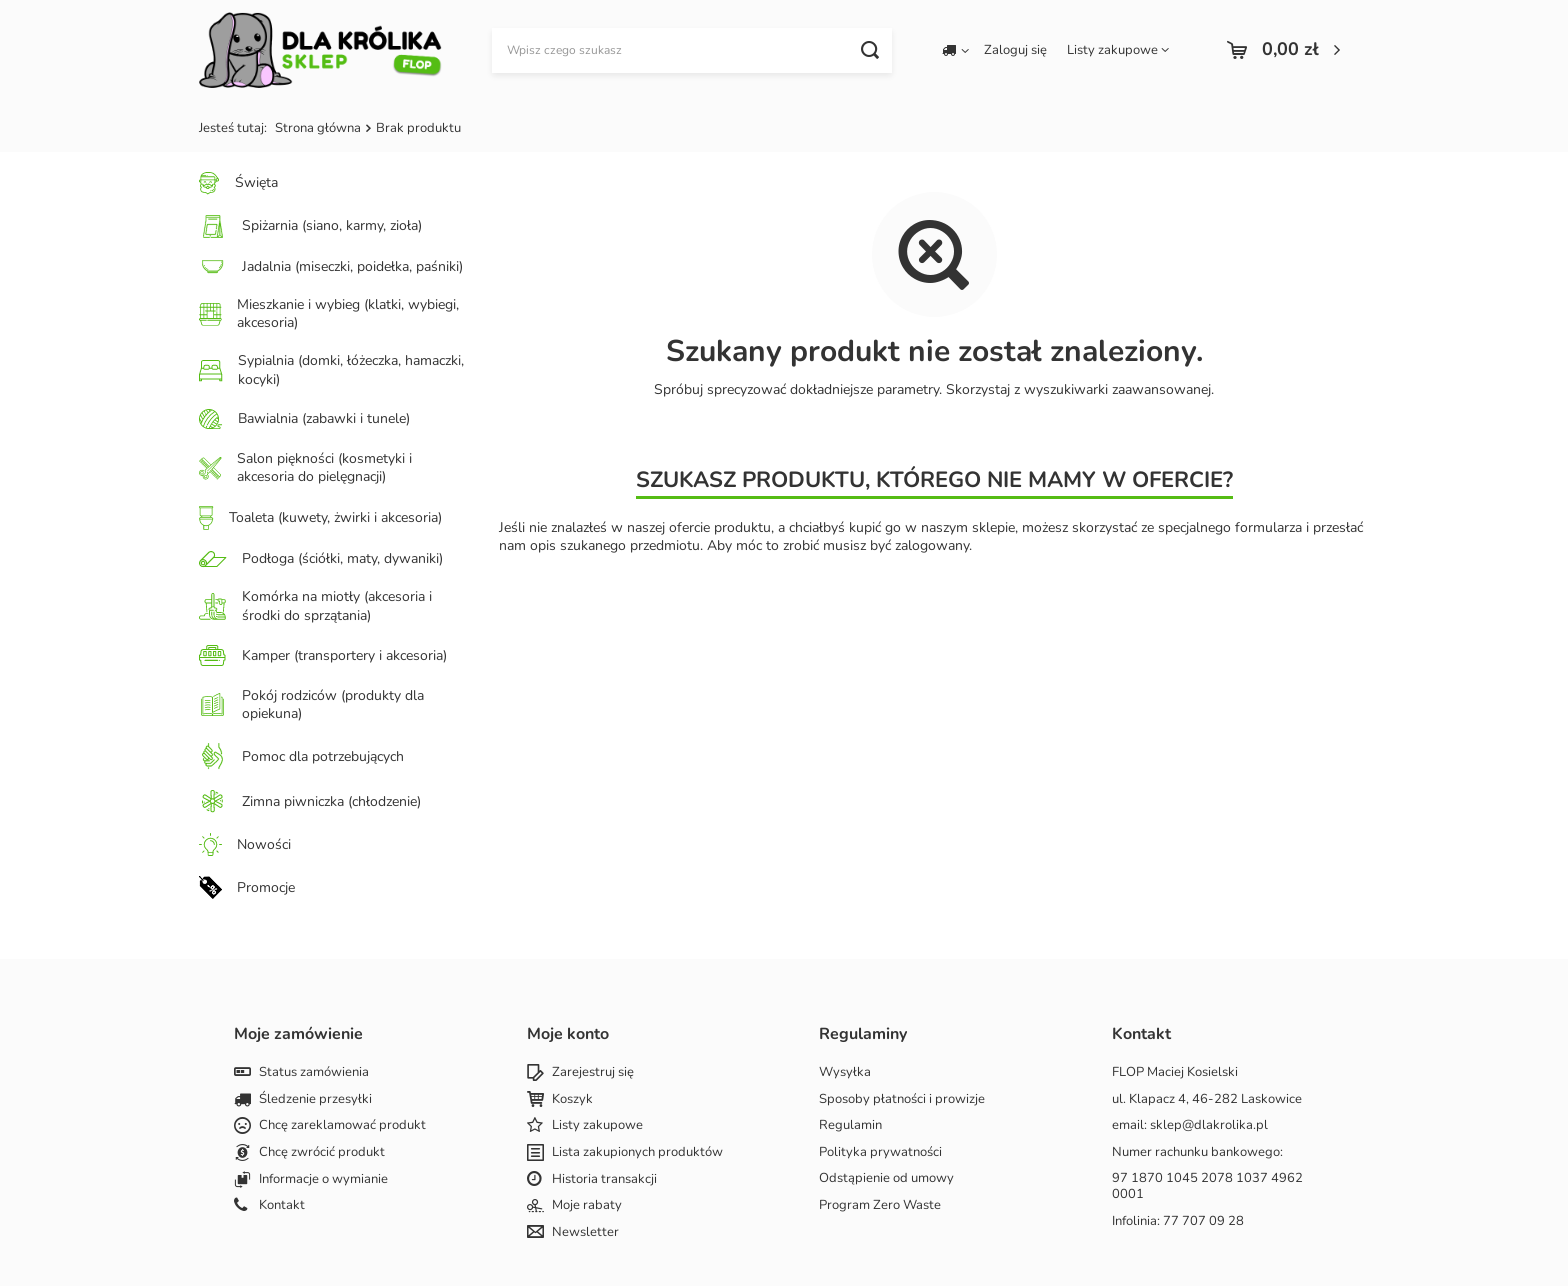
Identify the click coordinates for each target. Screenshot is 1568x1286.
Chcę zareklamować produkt (342, 1126)
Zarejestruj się (593, 1073)
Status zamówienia (314, 1073)
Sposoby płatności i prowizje (902, 1100)
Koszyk (572, 1100)
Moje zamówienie (298, 1034)
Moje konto (568, 1034)
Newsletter (585, 1233)
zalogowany (932, 545)
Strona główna (318, 128)
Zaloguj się (1015, 50)
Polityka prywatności (880, 1153)
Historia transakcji (604, 1180)
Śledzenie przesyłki (315, 1100)
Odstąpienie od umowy (886, 1179)
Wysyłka (845, 1073)
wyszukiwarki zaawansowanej (1117, 389)
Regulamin (850, 1126)
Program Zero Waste (880, 1206)
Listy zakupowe (1112, 50)
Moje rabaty (587, 1206)
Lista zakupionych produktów (637, 1153)
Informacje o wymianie (323, 1180)
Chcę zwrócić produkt (322, 1153)
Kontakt (282, 1206)
